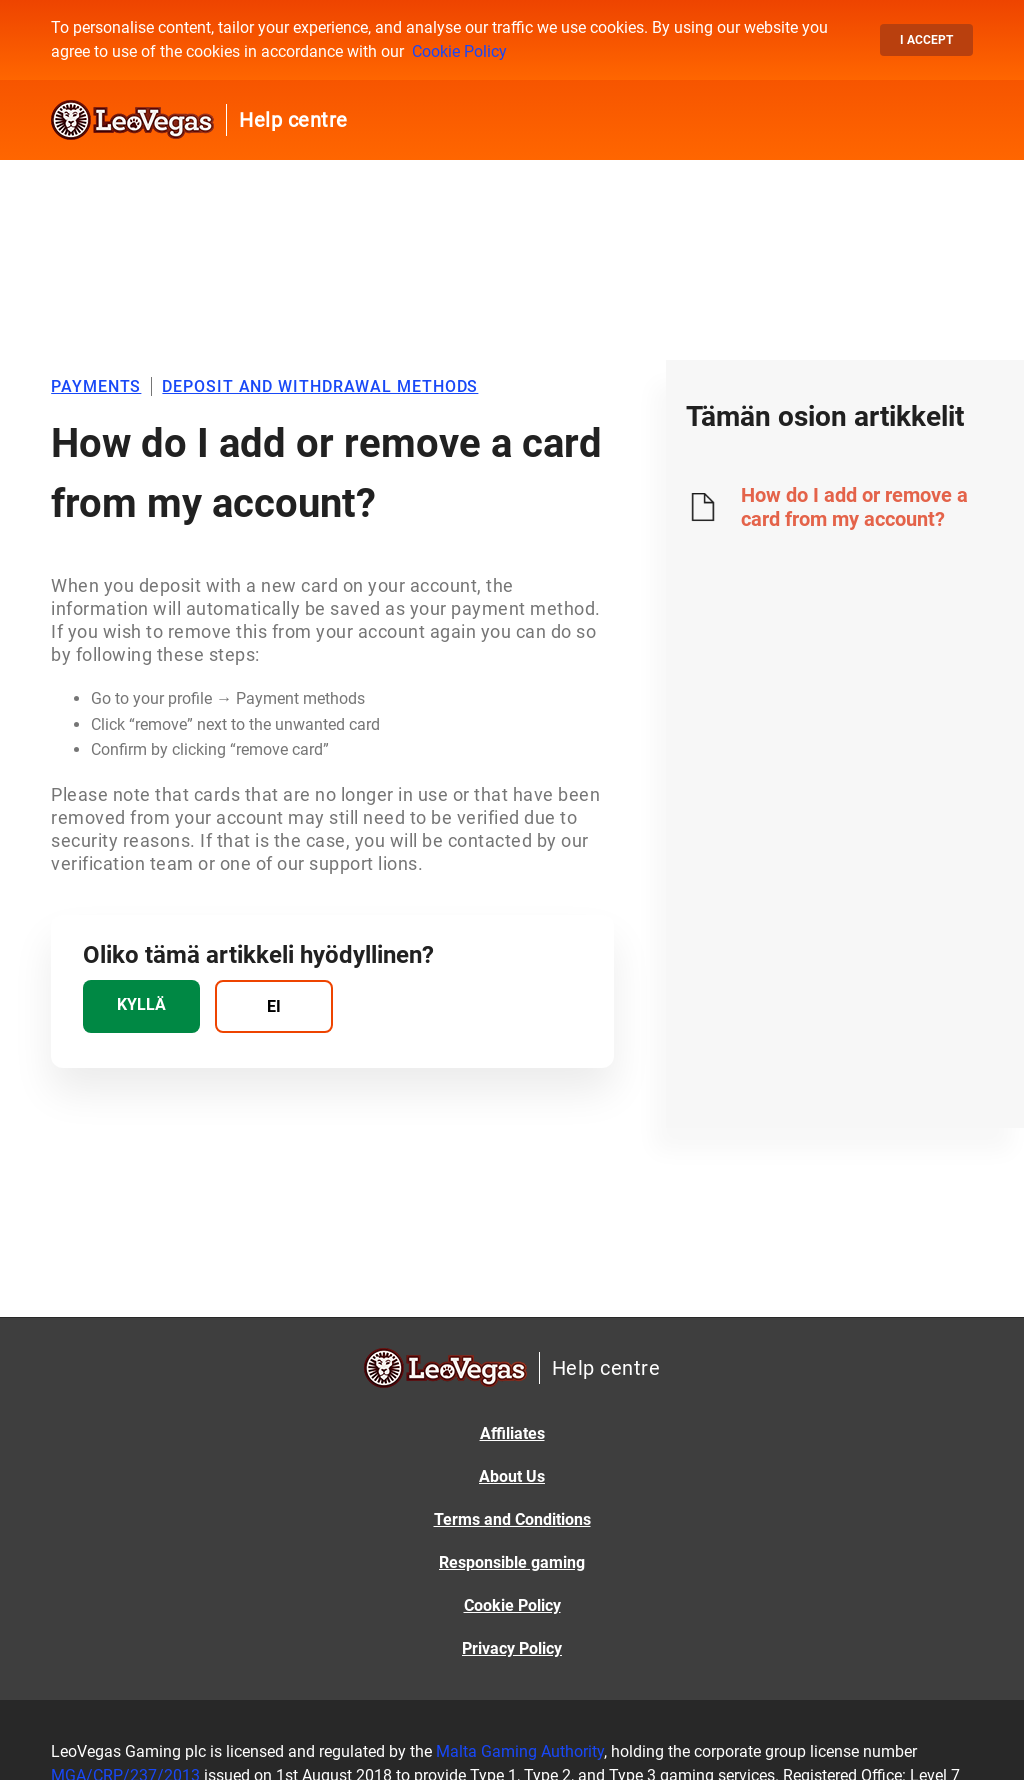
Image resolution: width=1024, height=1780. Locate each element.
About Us (512, 1476)
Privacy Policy (512, 1648)
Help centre (293, 120)
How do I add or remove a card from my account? (854, 507)
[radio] (141, 1006)
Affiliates (512, 1433)
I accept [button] (926, 40)
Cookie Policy (459, 51)
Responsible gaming (512, 1562)
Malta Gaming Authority (520, 1751)
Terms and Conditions (512, 1519)
